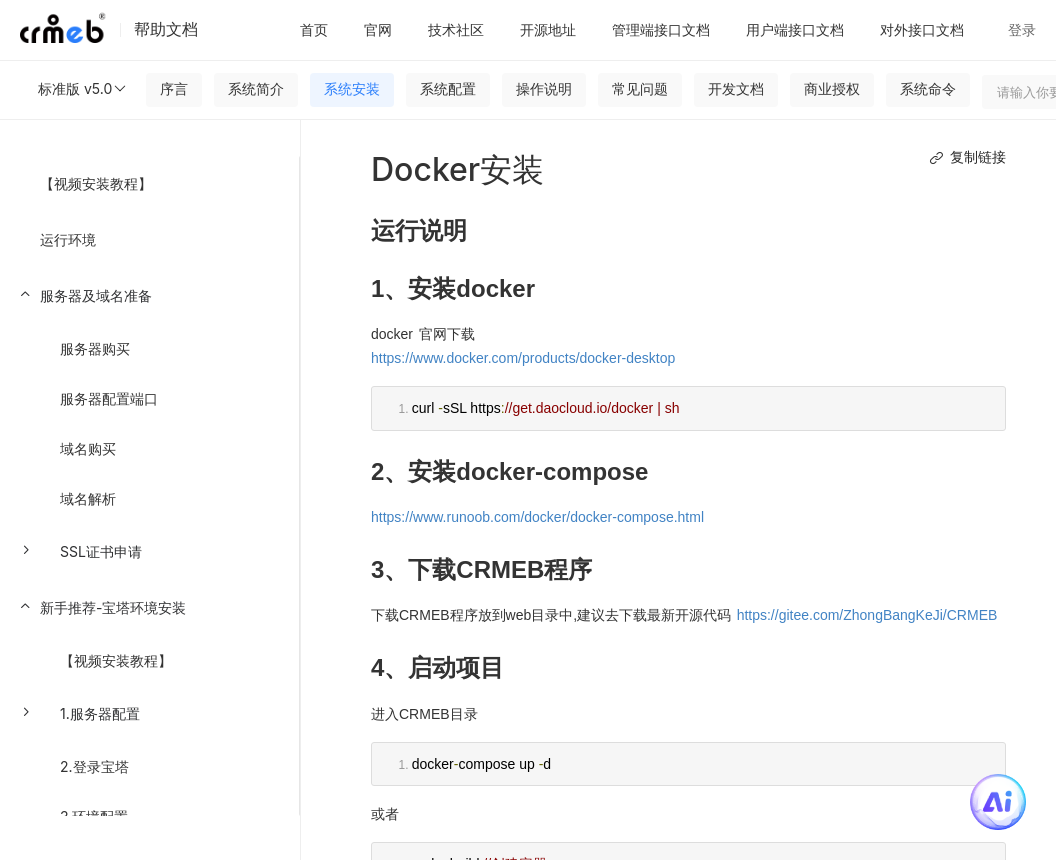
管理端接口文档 (661, 29)
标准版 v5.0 (83, 89)
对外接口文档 (922, 29)
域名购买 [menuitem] (88, 448)
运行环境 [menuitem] (68, 239)
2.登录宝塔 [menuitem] (94, 766)
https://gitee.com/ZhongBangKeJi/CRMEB (867, 615)
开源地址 (548, 29)
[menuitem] (149, 424)
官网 (378, 29)
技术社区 (456, 29)
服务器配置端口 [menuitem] (109, 398)
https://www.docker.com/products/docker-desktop (523, 358)
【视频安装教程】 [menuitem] (96, 183)
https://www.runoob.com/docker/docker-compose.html (537, 517)
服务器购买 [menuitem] (95, 348)
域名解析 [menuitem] (88, 498)
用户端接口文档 (795, 29)
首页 (314, 29)
